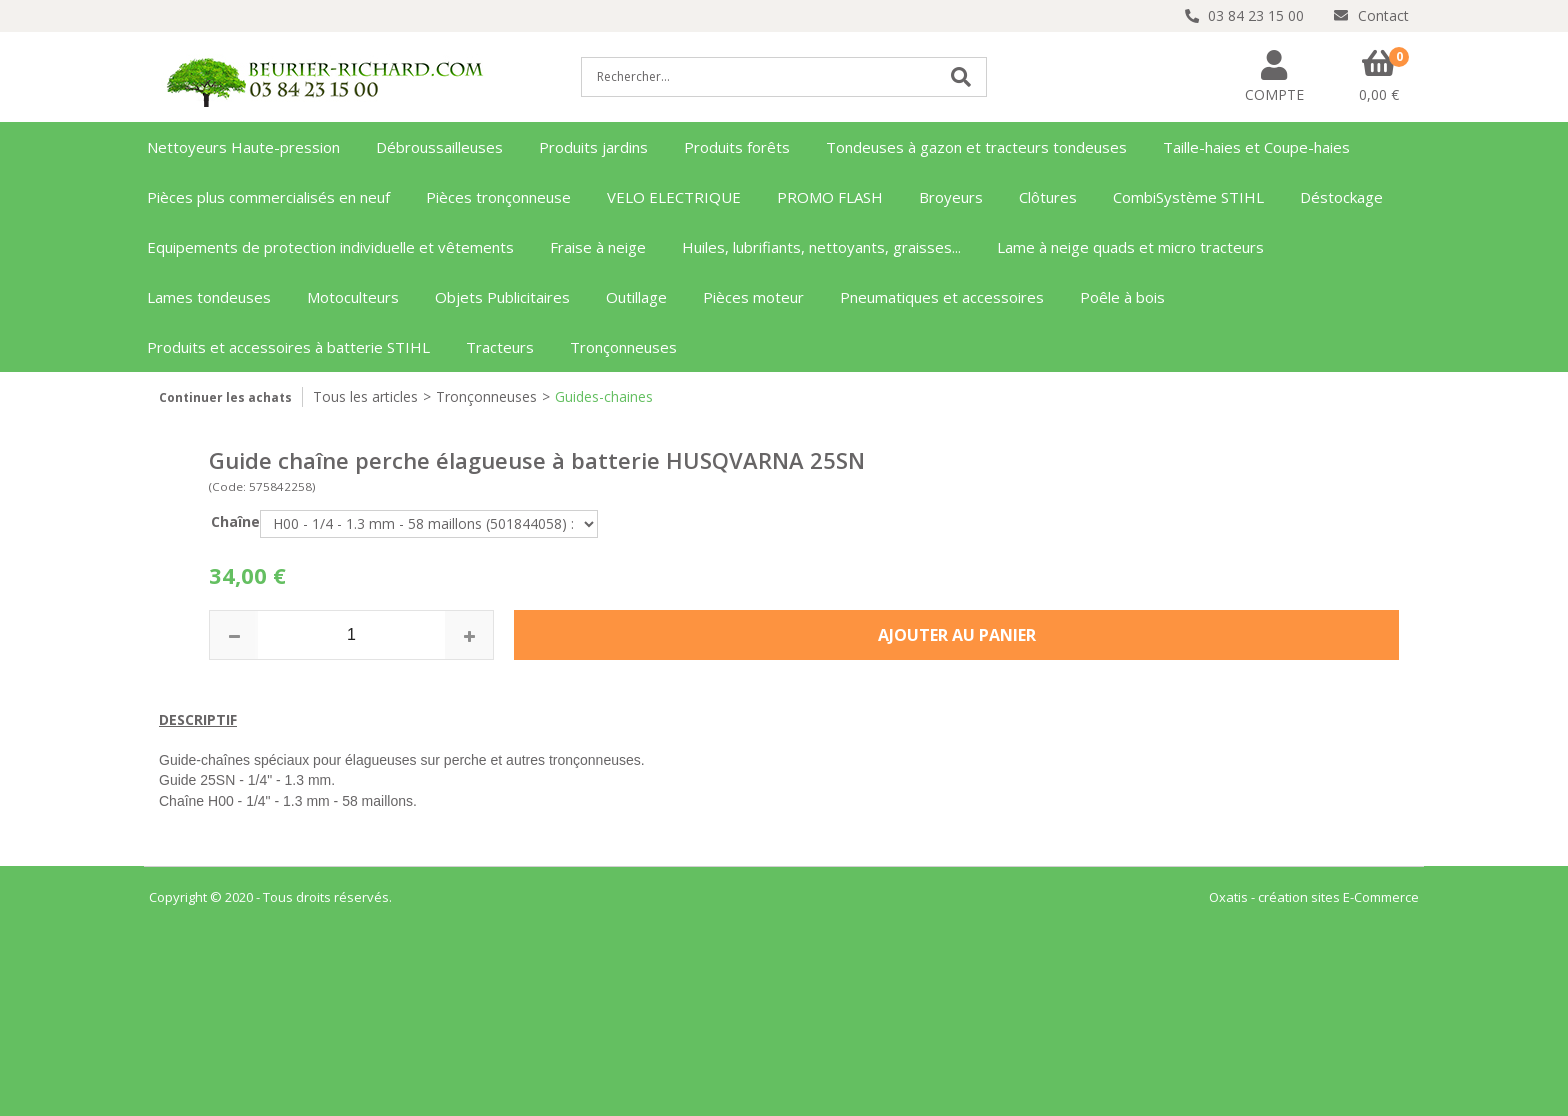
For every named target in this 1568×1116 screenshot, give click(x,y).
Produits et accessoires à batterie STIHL (288, 347)
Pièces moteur (753, 297)
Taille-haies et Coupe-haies (1256, 147)
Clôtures (1048, 197)
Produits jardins (593, 147)
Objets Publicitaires (502, 297)
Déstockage (1341, 197)
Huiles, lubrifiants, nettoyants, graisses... (821, 247)
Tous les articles (365, 396)
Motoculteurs (353, 297)
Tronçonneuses (623, 347)
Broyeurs (951, 197)
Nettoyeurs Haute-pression (243, 147)
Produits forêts (737, 147)
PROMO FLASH (830, 197)
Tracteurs (500, 347)
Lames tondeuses (209, 297)
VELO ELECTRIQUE (674, 197)
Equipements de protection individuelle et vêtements (330, 247)
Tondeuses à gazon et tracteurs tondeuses (976, 147)
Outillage (636, 297)
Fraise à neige (598, 247)
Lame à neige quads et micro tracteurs (1130, 247)
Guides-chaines (604, 396)
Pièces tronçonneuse (498, 197)
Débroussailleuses (439, 147)
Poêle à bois (1122, 297)
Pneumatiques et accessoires (942, 297)
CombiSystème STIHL (1188, 197)
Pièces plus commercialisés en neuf (268, 197)
